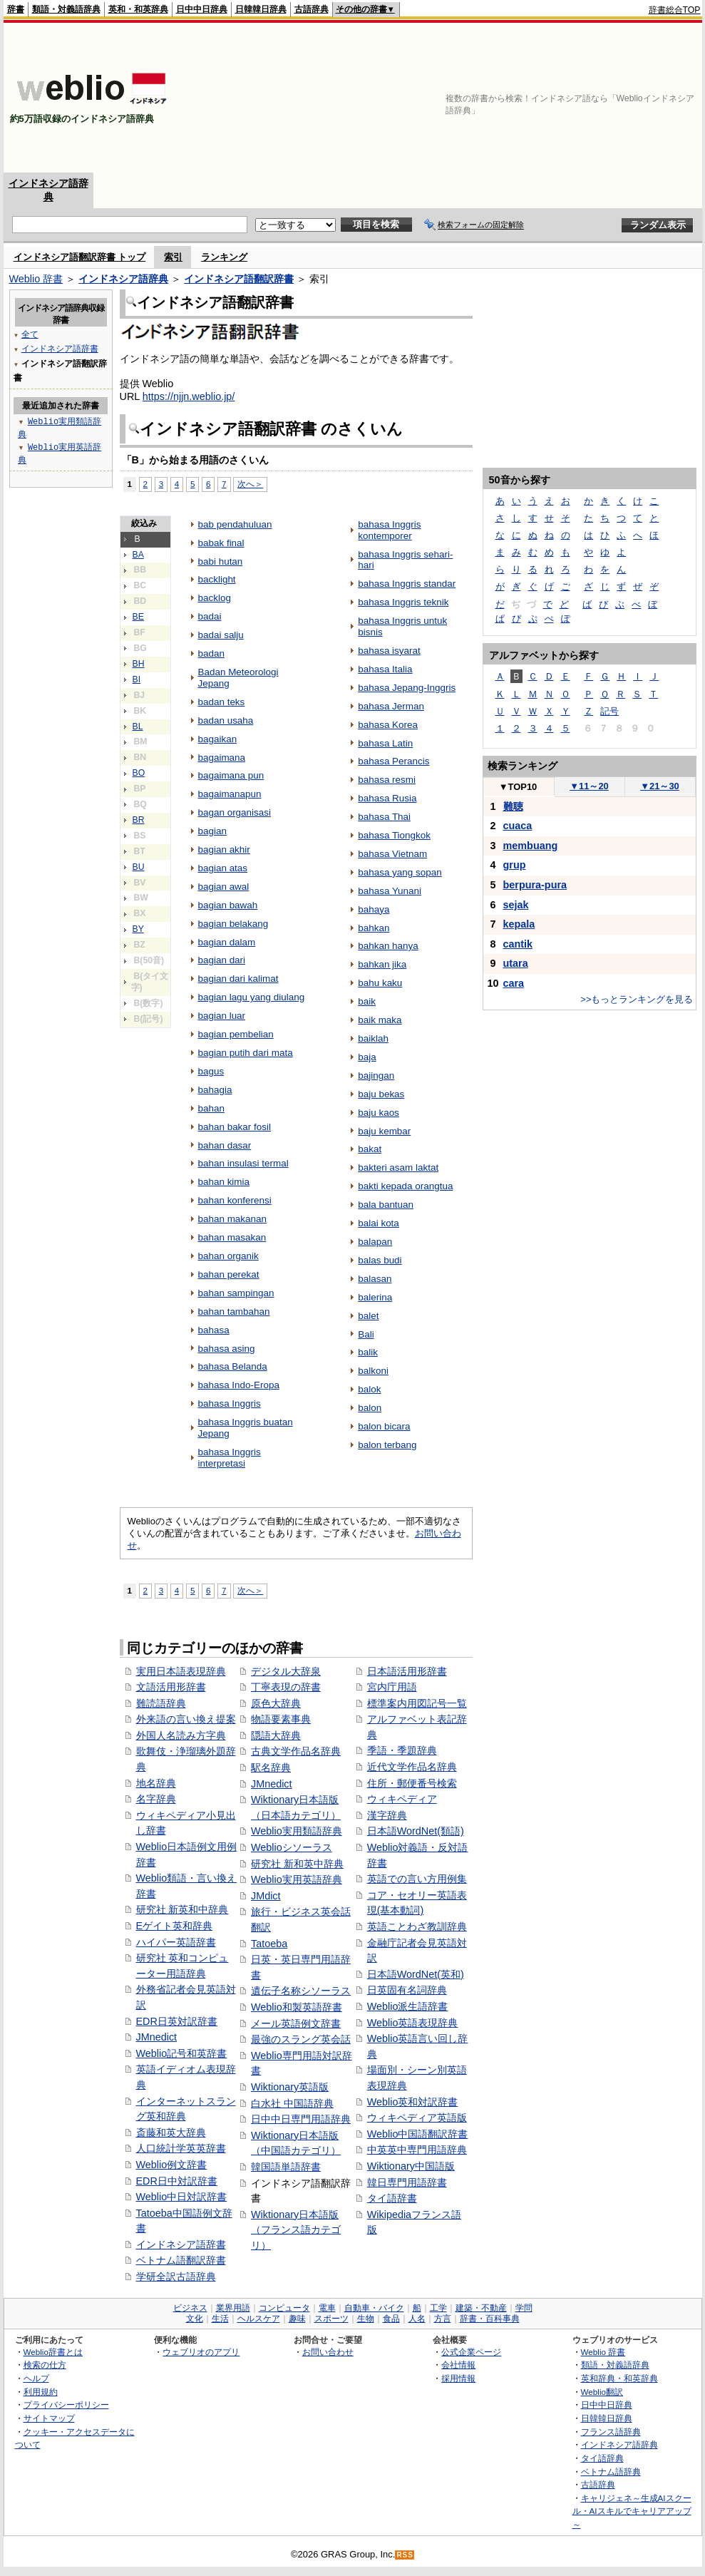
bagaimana (222, 757)
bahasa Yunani (389, 891)
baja (367, 1057)
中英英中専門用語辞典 (417, 2149)
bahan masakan (232, 1237)
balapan (375, 1241)
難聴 (513, 806)
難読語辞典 (161, 1703)
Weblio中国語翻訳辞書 (417, 2134)
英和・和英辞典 (138, 9)
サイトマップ (49, 2418)
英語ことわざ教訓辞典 (417, 1926)
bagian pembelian (236, 1034)
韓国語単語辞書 (286, 2166)
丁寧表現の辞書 (286, 1687)
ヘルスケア (258, 2318)
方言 (442, 2318)
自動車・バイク (374, 2308)
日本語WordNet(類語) (415, 1831)
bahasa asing (226, 1348)
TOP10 (518, 786)
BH (139, 664)
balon (369, 1407)
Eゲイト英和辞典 (174, 1925)
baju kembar (384, 1131)
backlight (217, 579)
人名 (417, 2318)
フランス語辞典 (611, 2431)
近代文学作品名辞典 (412, 1766)
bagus (211, 1071)
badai (210, 616)
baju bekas (381, 1094)
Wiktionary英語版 (290, 2087)
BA (138, 555)
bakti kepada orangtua (405, 1186)
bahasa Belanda (232, 1366)
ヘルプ (36, 2378)
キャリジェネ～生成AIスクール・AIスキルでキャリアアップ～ (631, 2511)
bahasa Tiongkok (394, 835)
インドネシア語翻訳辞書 (239, 278)
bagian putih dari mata (245, 1052)
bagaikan (217, 739)
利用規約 (41, 2391)
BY (138, 929)
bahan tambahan (234, 1311)
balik (368, 1352)
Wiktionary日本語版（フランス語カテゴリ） (296, 2230)
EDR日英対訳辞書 (176, 2021)
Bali (366, 1334)
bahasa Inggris (229, 1403)
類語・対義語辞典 (66, 9)
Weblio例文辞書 (171, 2164)
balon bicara (384, 1426)
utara (515, 963)
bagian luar (222, 1015)
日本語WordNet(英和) (415, 1974)
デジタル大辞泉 (286, 1671)
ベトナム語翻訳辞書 (181, 2260)
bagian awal (223, 886)
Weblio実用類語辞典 (296, 1831)
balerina (375, 1297)
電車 (327, 2308)
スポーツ (331, 2318)
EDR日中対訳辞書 (176, 2181)
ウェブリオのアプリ (201, 2351)
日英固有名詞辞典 (407, 1990)
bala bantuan (385, 1204)
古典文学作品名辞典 (296, 1751)
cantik (518, 944)
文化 (194, 2318)
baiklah (373, 1038)
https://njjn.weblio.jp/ (189, 396)
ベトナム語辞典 (611, 2471)
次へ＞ (250, 483)
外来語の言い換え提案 (186, 1719)
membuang (530, 845)
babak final (221, 543)
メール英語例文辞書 (296, 2023)
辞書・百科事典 (490, 2318)
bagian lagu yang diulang (251, 997)
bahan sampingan (236, 1293)
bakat (369, 1149)
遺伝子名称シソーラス (301, 1990)
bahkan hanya (388, 945)
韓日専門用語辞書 (407, 2182)
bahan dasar (225, 1145)
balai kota (378, 1223)
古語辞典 (311, 9)
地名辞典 (156, 1783)
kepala (519, 924)
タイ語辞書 (392, 2198)
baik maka (379, 1020)
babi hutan (220, 561)
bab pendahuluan (235, 524)
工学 (438, 2308)
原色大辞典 (276, 1703)
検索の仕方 (45, 2364)
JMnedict (156, 2037)
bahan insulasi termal (243, 1163)
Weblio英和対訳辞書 (412, 2102)
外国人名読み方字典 (181, 1735)
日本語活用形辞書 (407, 1671)
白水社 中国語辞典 (292, 2103)
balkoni (373, 1370)
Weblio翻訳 (602, 2391)
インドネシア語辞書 (181, 2244)
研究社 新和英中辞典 (297, 1863)
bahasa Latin (385, 743)
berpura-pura (535, 885)
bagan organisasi (234, 812)
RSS (404, 2555)
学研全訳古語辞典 (176, 2276)
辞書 (15, 9)
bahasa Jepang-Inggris (407, 687)
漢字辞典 (387, 1815)
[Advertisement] (615, 97)
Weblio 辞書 (36, 278)
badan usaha (226, 720)
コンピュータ (284, 2308)
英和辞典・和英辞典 (619, 2378)
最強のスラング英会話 (301, 2039)
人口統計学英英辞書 (181, 2148)
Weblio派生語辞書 (407, 2006)
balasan (374, 1278)
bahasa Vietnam (392, 853)
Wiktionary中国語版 (411, 2166)
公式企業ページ (471, 2351)
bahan (211, 1108)
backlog (214, 597)
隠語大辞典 (276, 1735)
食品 (391, 2318)
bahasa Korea (388, 724)
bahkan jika (382, 964)
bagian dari (222, 960)
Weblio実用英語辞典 (296, 1879)
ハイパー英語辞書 (176, 1942)
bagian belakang (233, 923)
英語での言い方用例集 (417, 1878)
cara (514, 983)
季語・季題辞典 (402, 1750)
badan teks (221, 702)
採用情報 (458, 2378)
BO (139, 773)
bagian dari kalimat (238, 978)
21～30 (659, 786)
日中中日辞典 (201, 9)
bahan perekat (228, 1274)
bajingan (376, 1075)
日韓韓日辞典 (261, 9)
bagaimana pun (231, 775)
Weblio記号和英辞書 (181, 2053)
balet (368, 1315)
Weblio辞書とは (53, 2351)
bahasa (214, 1330)
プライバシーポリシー (66, 2404)
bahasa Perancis (393, 761)
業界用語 (233, 2308)
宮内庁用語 (392, 1687)
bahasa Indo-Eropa (238, 1385)
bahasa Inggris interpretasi (229, 1458)
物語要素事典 (281, 1719)
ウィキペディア (402, 1799)
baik (367, 1001)
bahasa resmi (387, 779)
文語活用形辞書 (171, 1687)
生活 (220, 2318)
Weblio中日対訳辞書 (181, 2196)
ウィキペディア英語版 (417, 2117)
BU (139, 867)
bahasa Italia (385, 669)
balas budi (379, 1260)
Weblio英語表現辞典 (412, 2022)
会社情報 (458, 2364)
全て (29, 334)
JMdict (266, 1896)
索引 (173, 257)
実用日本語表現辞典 (181, 1671)
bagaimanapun (230, 794)
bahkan (373, 928)
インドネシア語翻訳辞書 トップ (80, 257)
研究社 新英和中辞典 (182, 1909)
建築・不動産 (481, 2308)
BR (139, 820)
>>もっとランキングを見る (636, 999)
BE (138, 617)
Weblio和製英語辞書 (296, 2007)
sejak (516, 904)
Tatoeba (269, 1943)
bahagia (215, 1089)
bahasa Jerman (391, 706)
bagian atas (223, 868)
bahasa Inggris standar (407, 583)
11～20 (589, 786)
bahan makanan (232, 1218)
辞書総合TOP (675, 10)
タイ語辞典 (602, 2458)
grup (514, 865)
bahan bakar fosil (234, 1127)
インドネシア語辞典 (123, 278)
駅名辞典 (271, 1767)
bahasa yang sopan (399, 872)
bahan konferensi (235, 1200)
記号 (609, 711)
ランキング (224, 257)
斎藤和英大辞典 (171, 2132)
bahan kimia (224, 1181)
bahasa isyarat (389, 650)
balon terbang (387, 1445)
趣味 (297, 2318)
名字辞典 (156, 1799)
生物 (365, 2318)
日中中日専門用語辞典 (301, 2119)
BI (137, 679)
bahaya (373, 909)
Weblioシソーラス (291, 1847)
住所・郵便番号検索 (412, 1783)
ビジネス (190, 2308)
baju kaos (378, 1112)
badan (211, 653)
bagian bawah (228, 905)
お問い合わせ (328, 2351)
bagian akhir (224, 849)
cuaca (517, 825)
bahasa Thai (384, 816)
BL (138, 727)
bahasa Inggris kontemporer (389, 530)
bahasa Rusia (387, 798)
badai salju (221, 635)
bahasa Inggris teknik (403, 602)
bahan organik (228, 1256)
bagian (212, 831)
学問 (523, 2308)
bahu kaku (380, 982)
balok (369, 1389)
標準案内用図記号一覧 (417, 1703)
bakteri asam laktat (398, 1167)
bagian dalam (227, 942)
